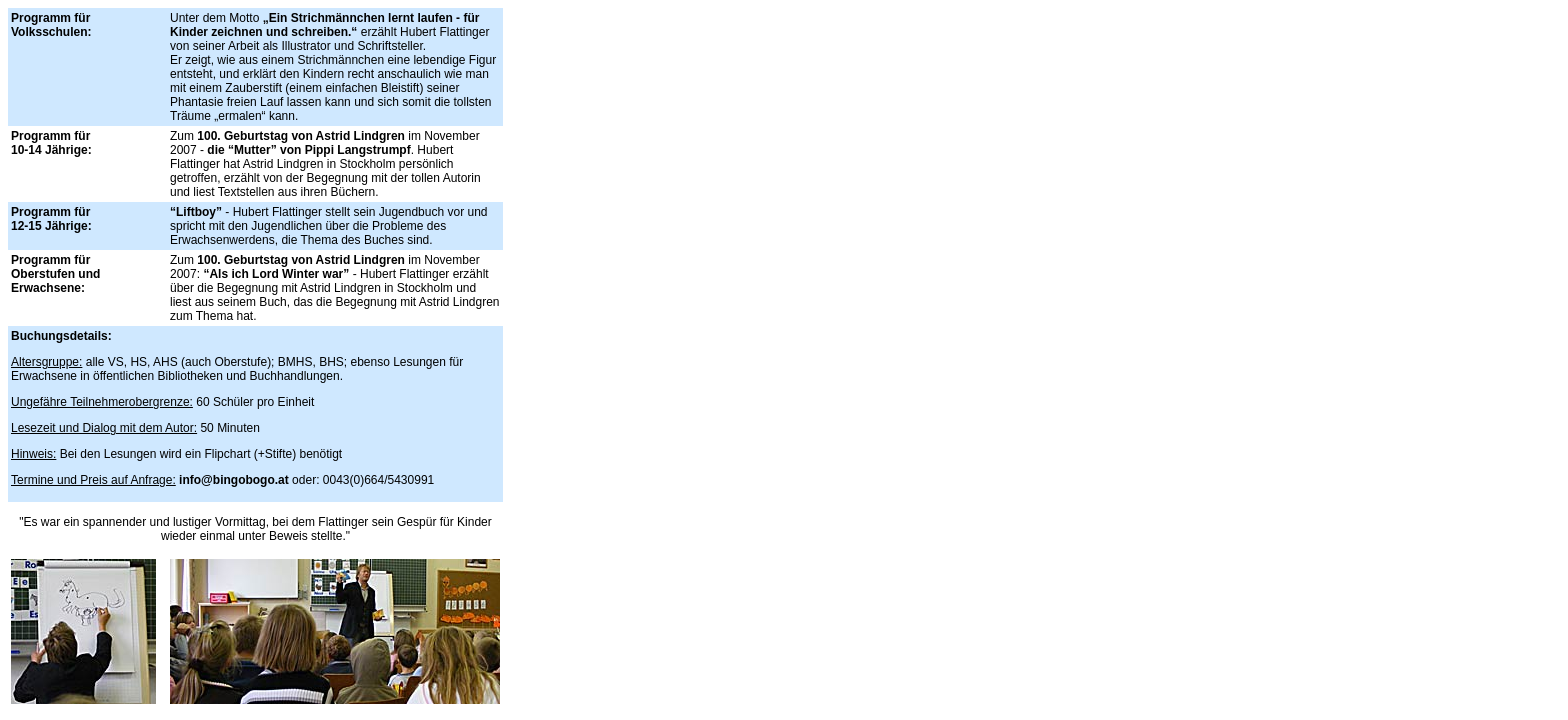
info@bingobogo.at (234, 480)
